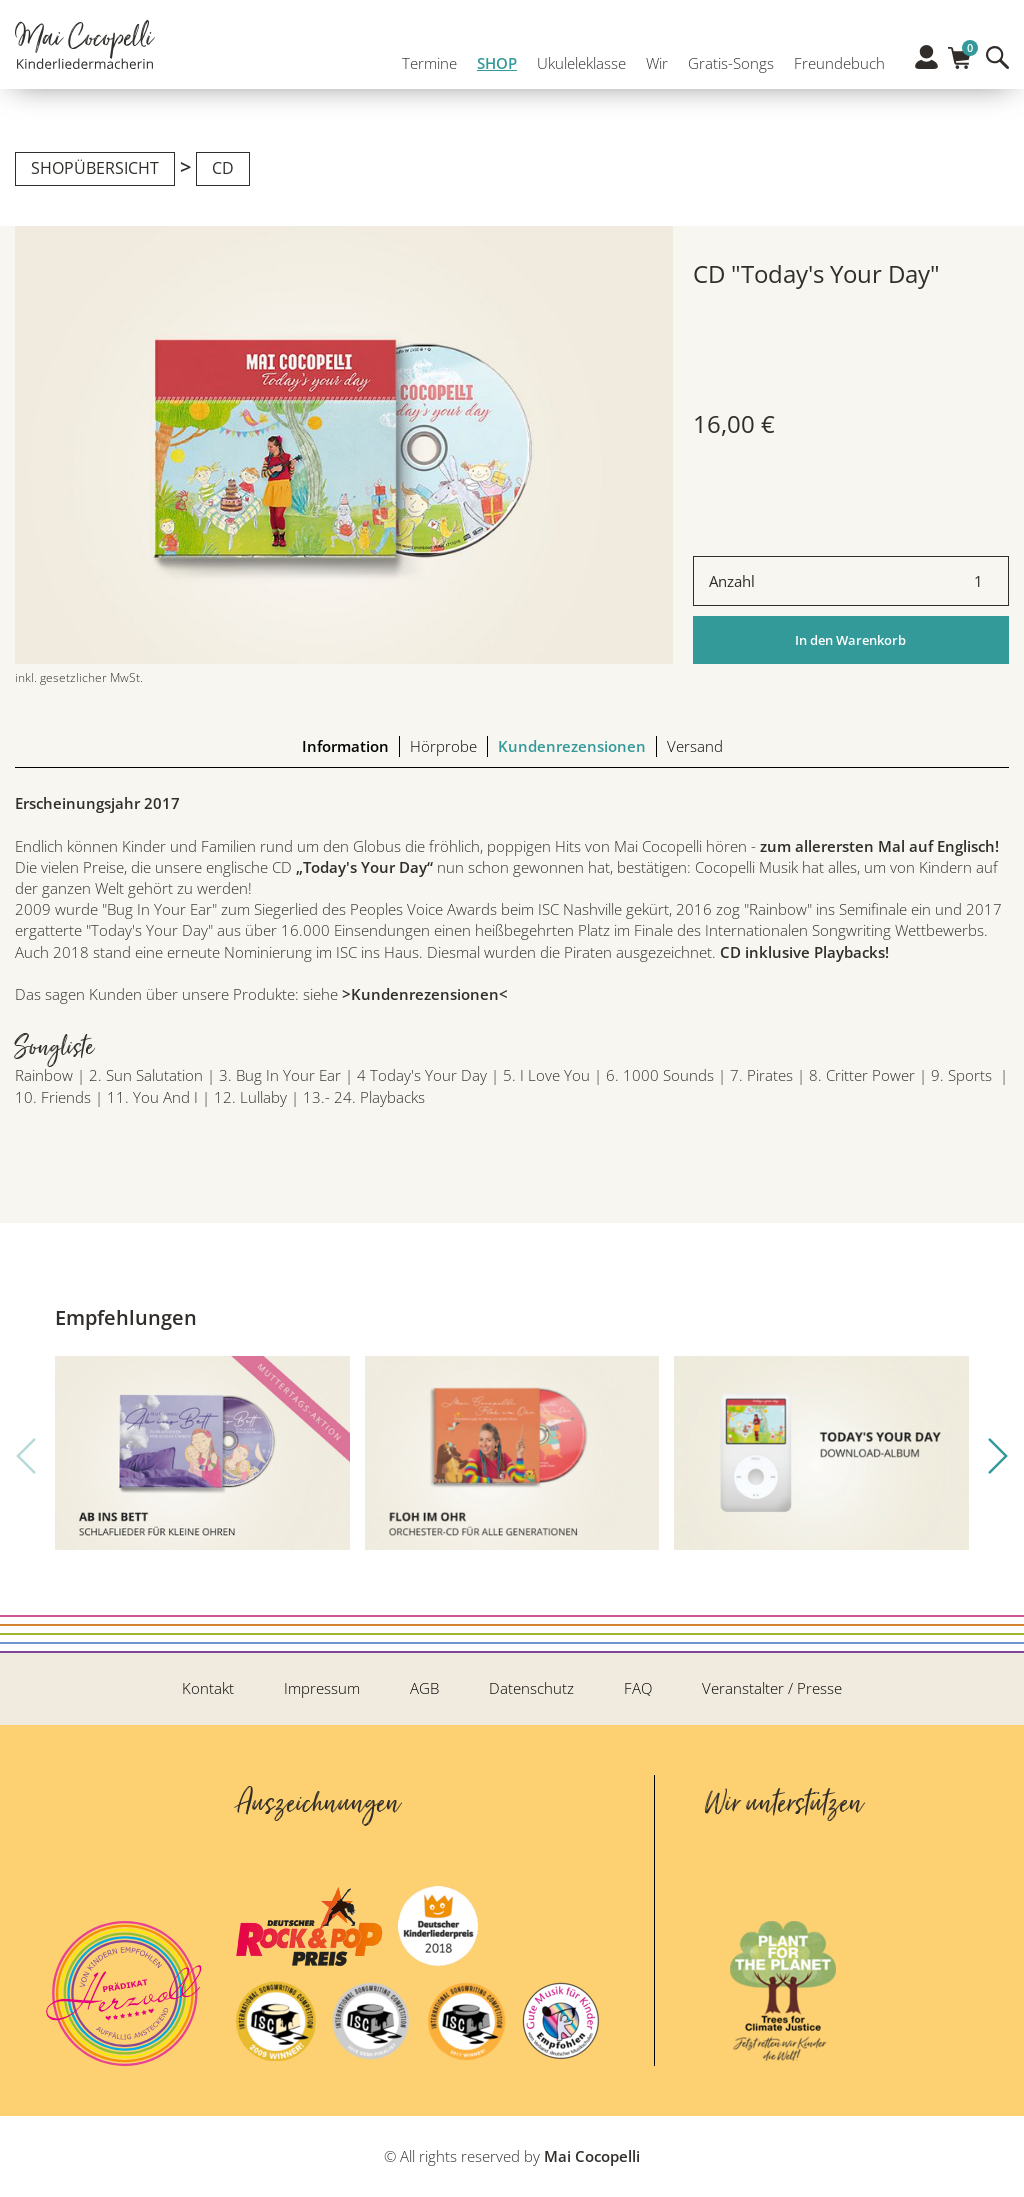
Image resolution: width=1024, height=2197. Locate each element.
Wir (652, 58)
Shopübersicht (95, 168)
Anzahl (732, 581)
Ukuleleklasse (576, 58)
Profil (926, 57)
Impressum (322, 1688)
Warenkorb (959, 52)
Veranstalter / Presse (772, 1688)
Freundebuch (834, 58)
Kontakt (208, 1688)
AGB (424, 1688)
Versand (695, 746)
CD (223, 168)
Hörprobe (443, 746)
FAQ (638, 1688)
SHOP (492, 58)
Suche (997, 57)
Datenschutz (531, 1688)
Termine (424, 58)
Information (345, 746)
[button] (998, 1456)
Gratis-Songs (726, 58)
